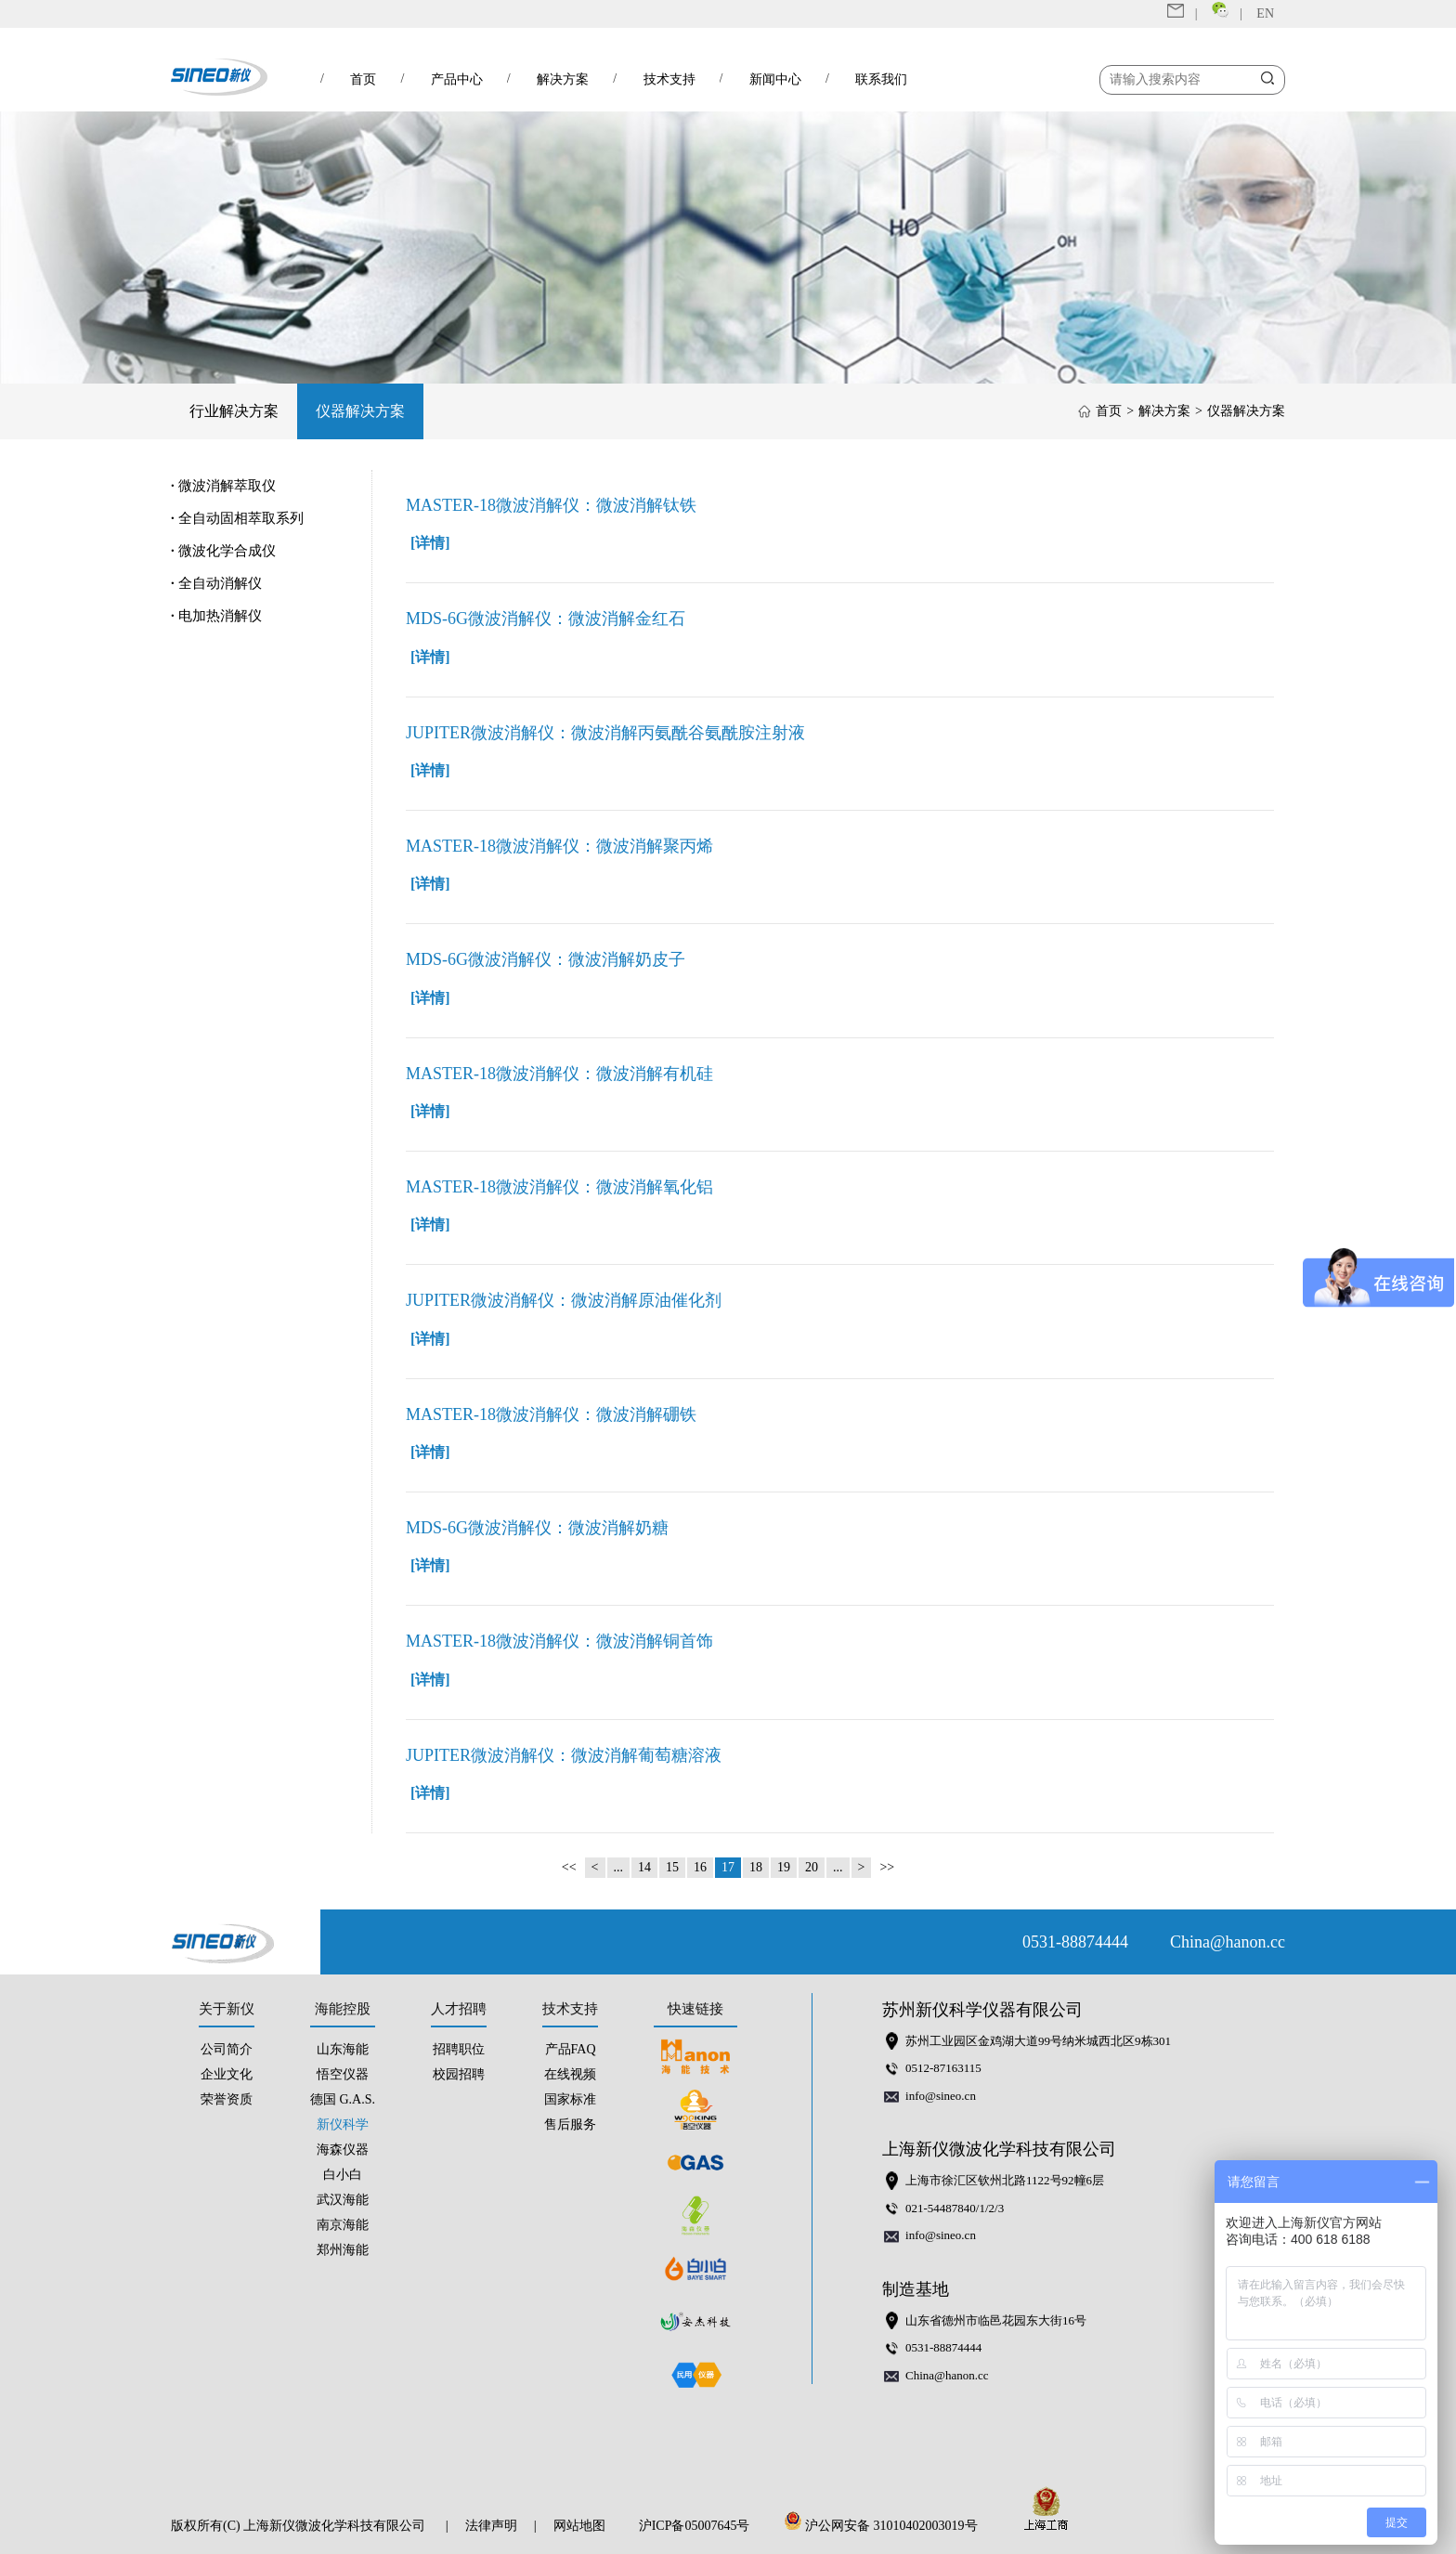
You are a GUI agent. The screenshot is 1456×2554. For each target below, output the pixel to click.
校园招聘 (459, 2074)
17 (728, 1867)
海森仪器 (343, 2150)
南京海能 (343, 2225)
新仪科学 (343, 2124)
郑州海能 (343, 2250)
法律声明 (491, 2526)
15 (672, 1867)
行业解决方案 (234, 411)
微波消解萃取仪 (223, 485)
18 (755, 1867)
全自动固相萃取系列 (237, 518)
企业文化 (227, 2074)
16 (700, 1867)
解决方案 (1164, 411)
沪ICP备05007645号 (694, 2526)
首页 (1109, 411)
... (619, 1867)
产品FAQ (570, 2049)
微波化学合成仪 (223, 550)
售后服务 (570, 2124)
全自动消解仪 (216, 583)
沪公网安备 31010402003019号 (886, 2526)
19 (783, 1867)
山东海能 (343, 2049)
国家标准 (570, 2099)
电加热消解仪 (216, 615)
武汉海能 (343, 2200)
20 (811, 1867)
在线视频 (570, 2074)
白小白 (342, 2175)
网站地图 (579, 2526)
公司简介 (227, 2049)
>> (886, 1867)
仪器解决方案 (360, 411)
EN (1265, 13)
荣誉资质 (227, 2099)
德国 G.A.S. (342, 2099)
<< (569, 1867)
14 (644, 1867)
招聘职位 (459, 2049)
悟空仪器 (343, 2074)
